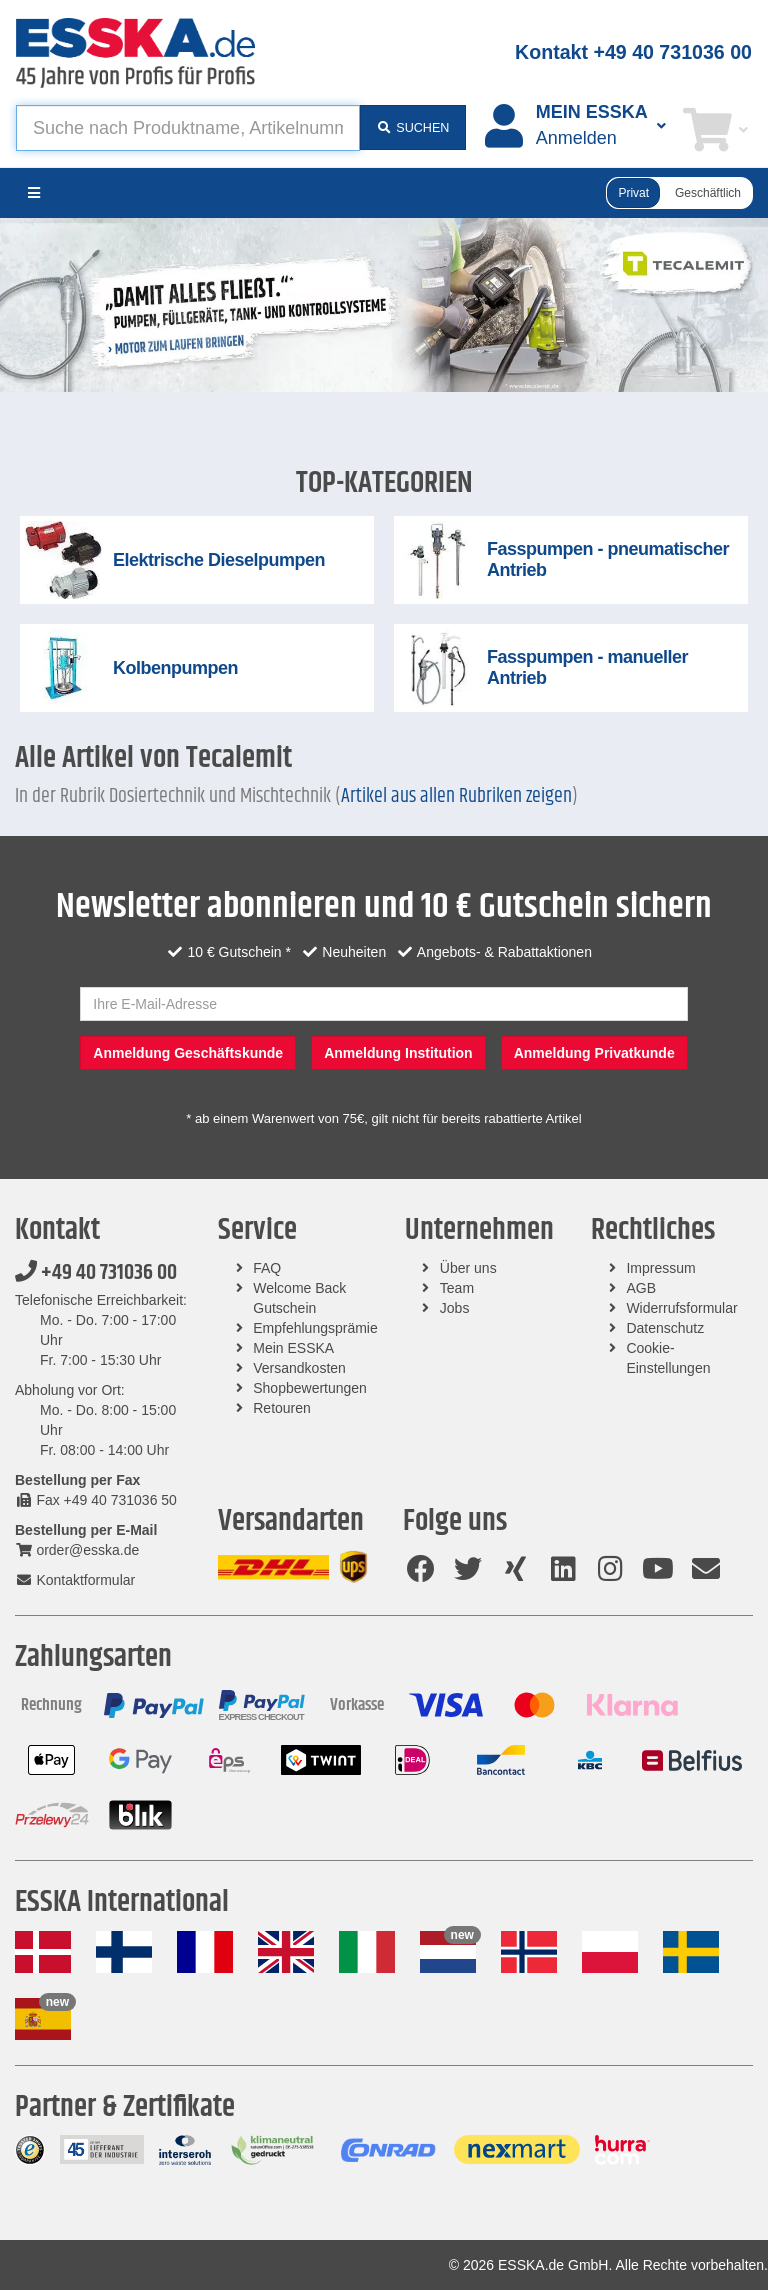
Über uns (468, 1268)
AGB (641, 1288)
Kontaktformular (75, 1580)
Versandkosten (299, 1368)
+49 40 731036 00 (96, 1273)
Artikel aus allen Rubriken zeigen (456, 796)
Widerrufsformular (681, 1308)
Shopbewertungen (310, 1388)
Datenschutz (665, 1328)
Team (457, 1288)
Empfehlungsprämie (315, 1328)
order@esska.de (77, 1550)
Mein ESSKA (293, 1348)
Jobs (455, 1308)
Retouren (282, 1408)
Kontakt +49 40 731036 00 (633, 52)
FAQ (267, 1268)
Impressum (660, 1268)
